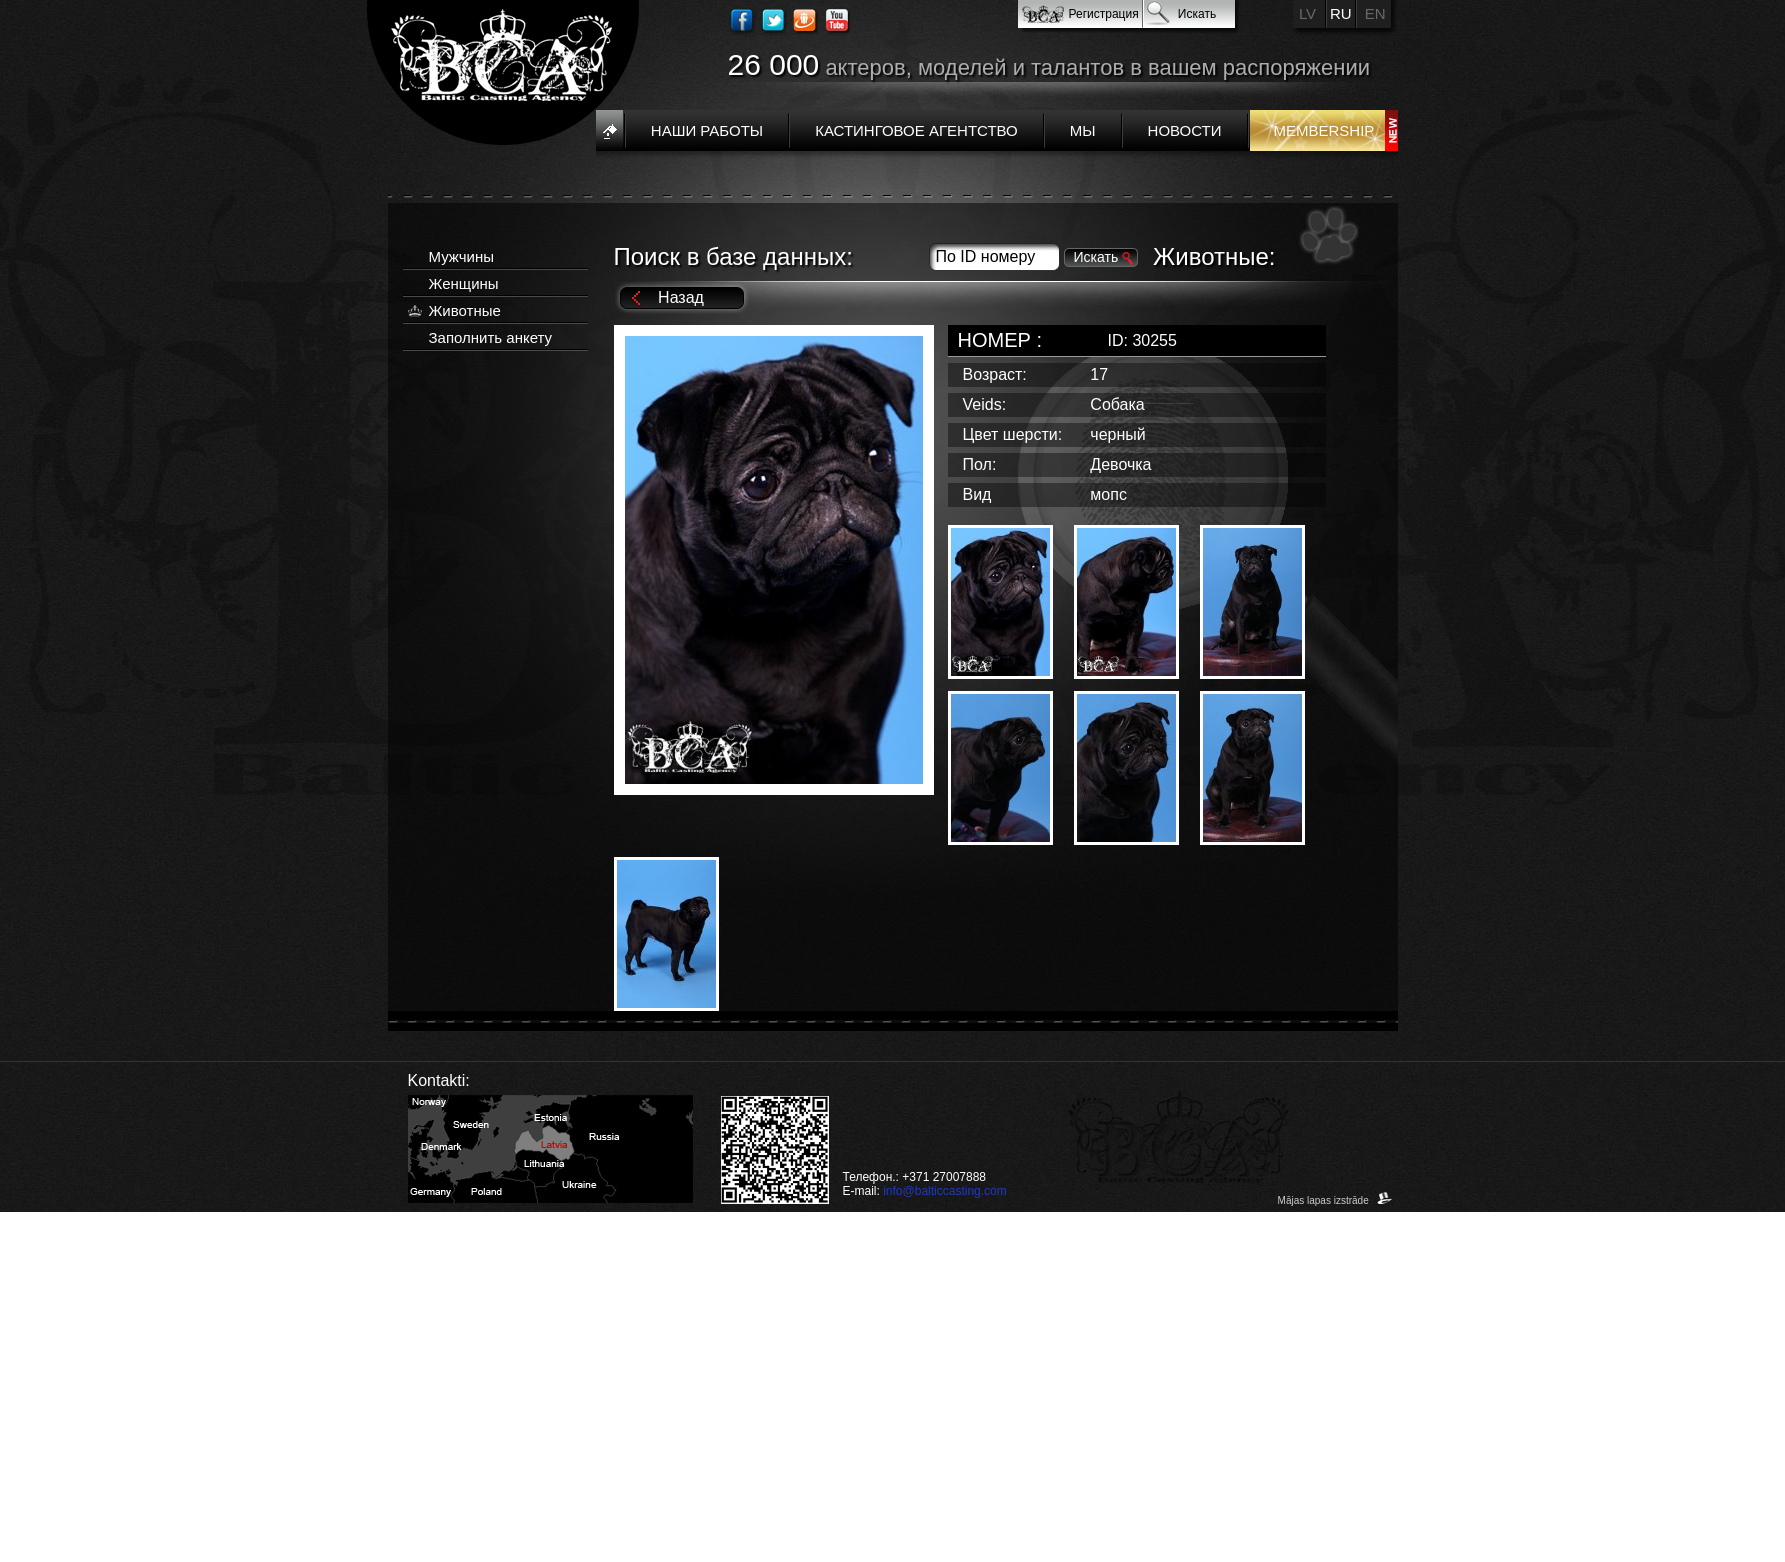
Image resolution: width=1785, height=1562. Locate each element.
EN (1375, 13)
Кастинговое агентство (916, 130)
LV (1307, 13)
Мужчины (461, 256)
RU (1341, 13)
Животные (465, 310)
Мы (1083, 130)
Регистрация (1104, 14)
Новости (1185, 130)
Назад (681, 297)
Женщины (464, 283)
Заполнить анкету (491, 337)
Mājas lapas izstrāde (1335, 1200)
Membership (1324, 130)
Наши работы (707, 130)
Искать (1197, 14)
